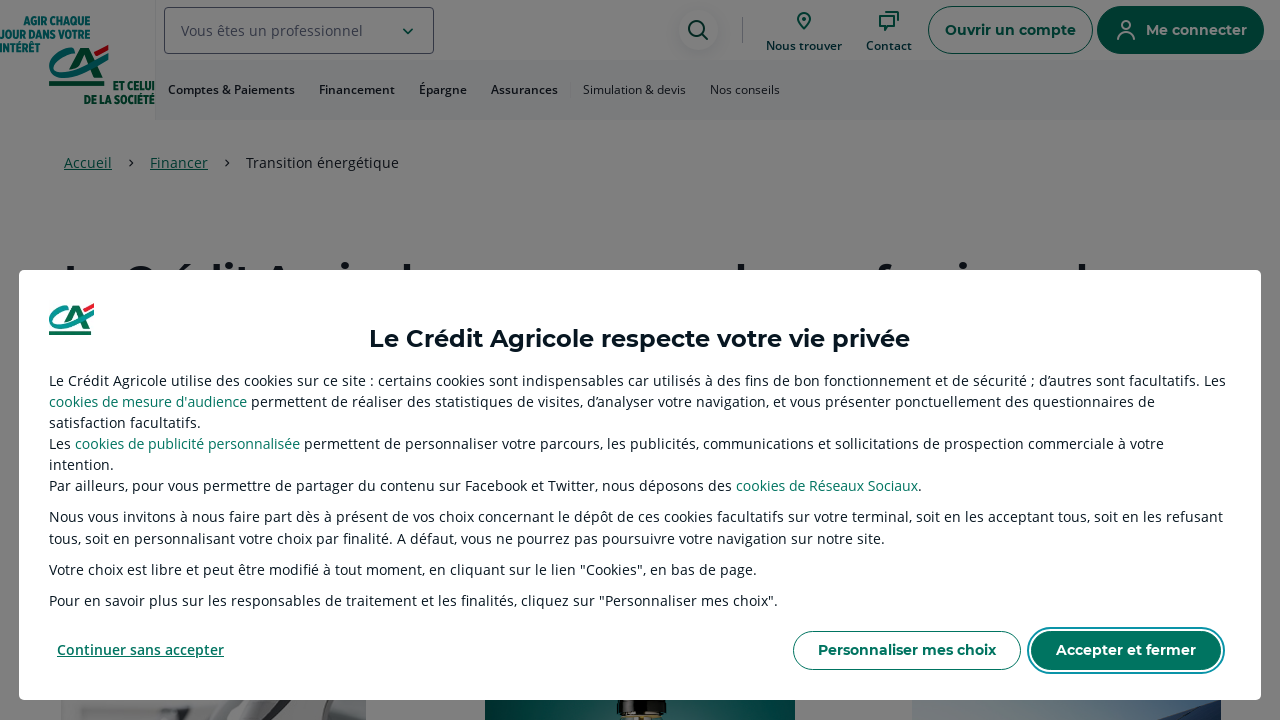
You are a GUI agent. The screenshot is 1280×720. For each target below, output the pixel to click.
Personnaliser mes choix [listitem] (907, 650)
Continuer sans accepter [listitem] (140, 649)
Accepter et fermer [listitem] (1126, 650)
